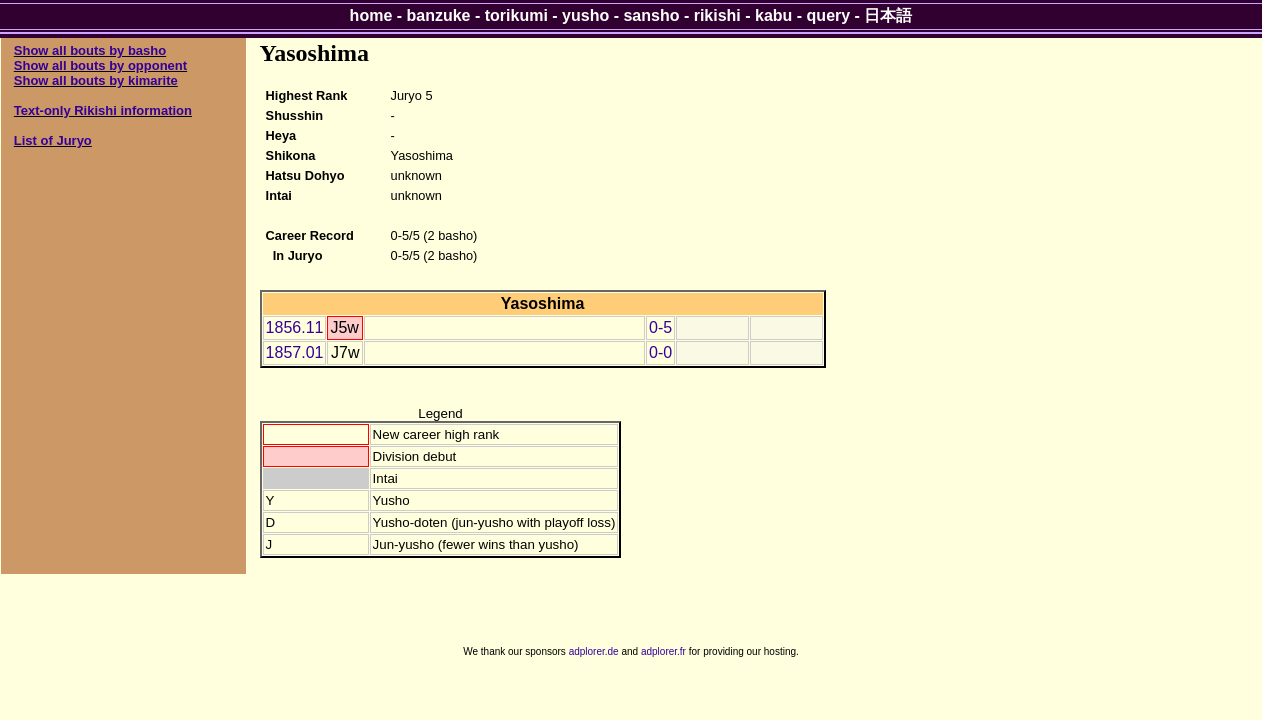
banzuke (439, 15)
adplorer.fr (663, 651)
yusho (585, 15)
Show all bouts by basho (90, 50)
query (829, 15)
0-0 (660, 352)
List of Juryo (53, 140)
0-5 (660, 327)
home (371, 15)
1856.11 (295, 327)
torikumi (516, 15)
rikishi (717, 15)
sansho (651, 15)
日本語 (888, 15)
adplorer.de (594, 651)
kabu (773, 15)
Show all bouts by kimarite (96, 80)
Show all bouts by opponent (100, 65)
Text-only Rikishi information (103, 110)
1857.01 (295, 352)
